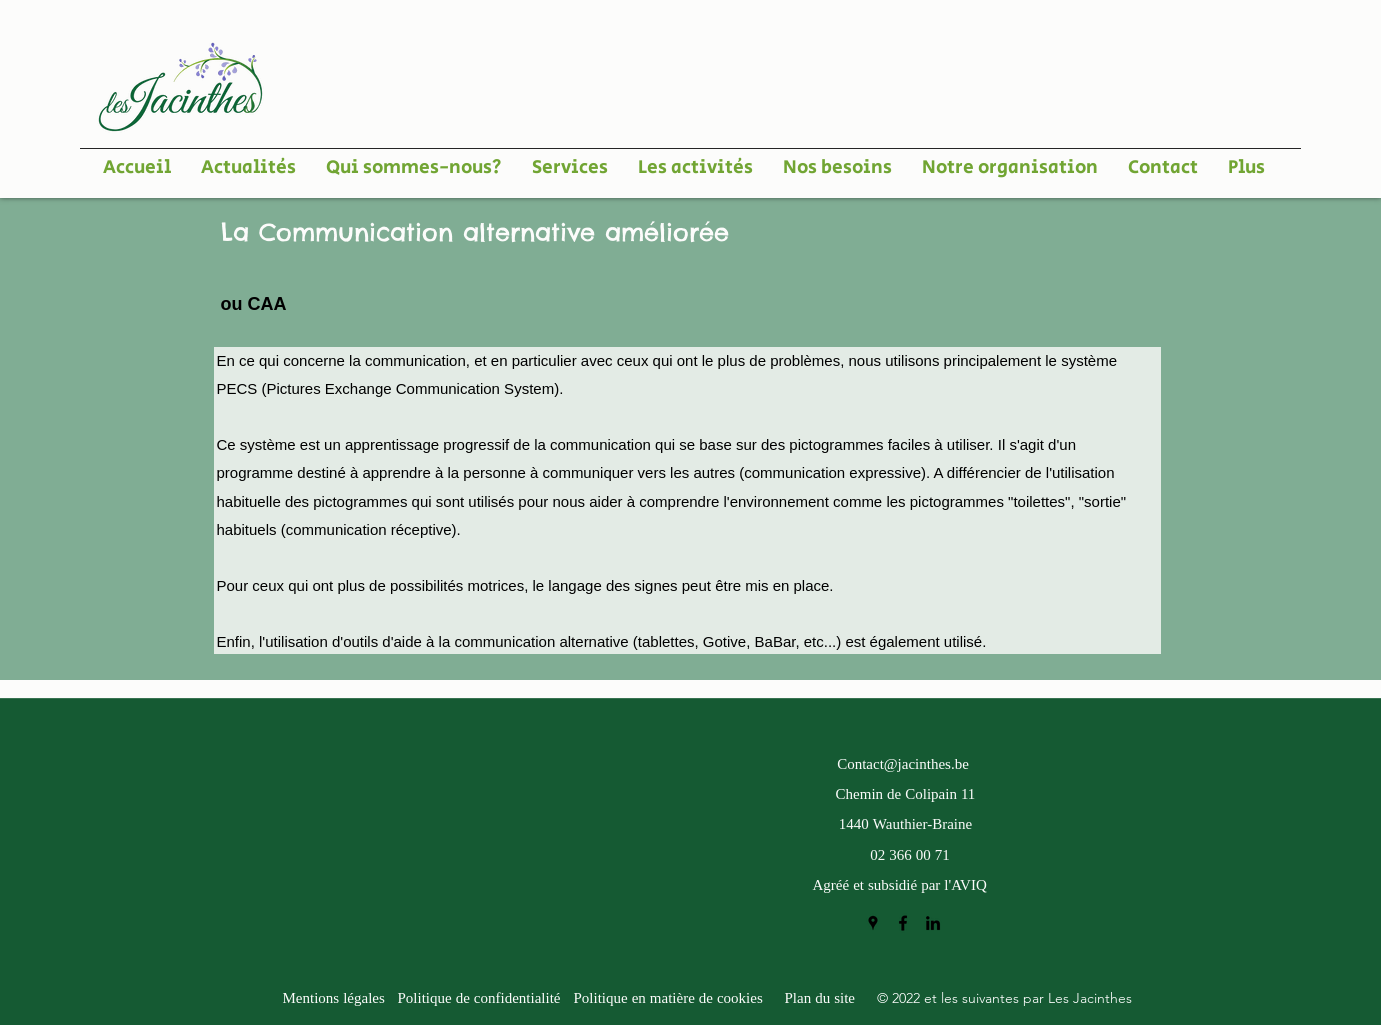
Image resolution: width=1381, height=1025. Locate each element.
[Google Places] (873, 923)
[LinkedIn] (933, 923)
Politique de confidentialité (479, 999)
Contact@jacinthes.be (903, 765)
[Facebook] (903, 923)
